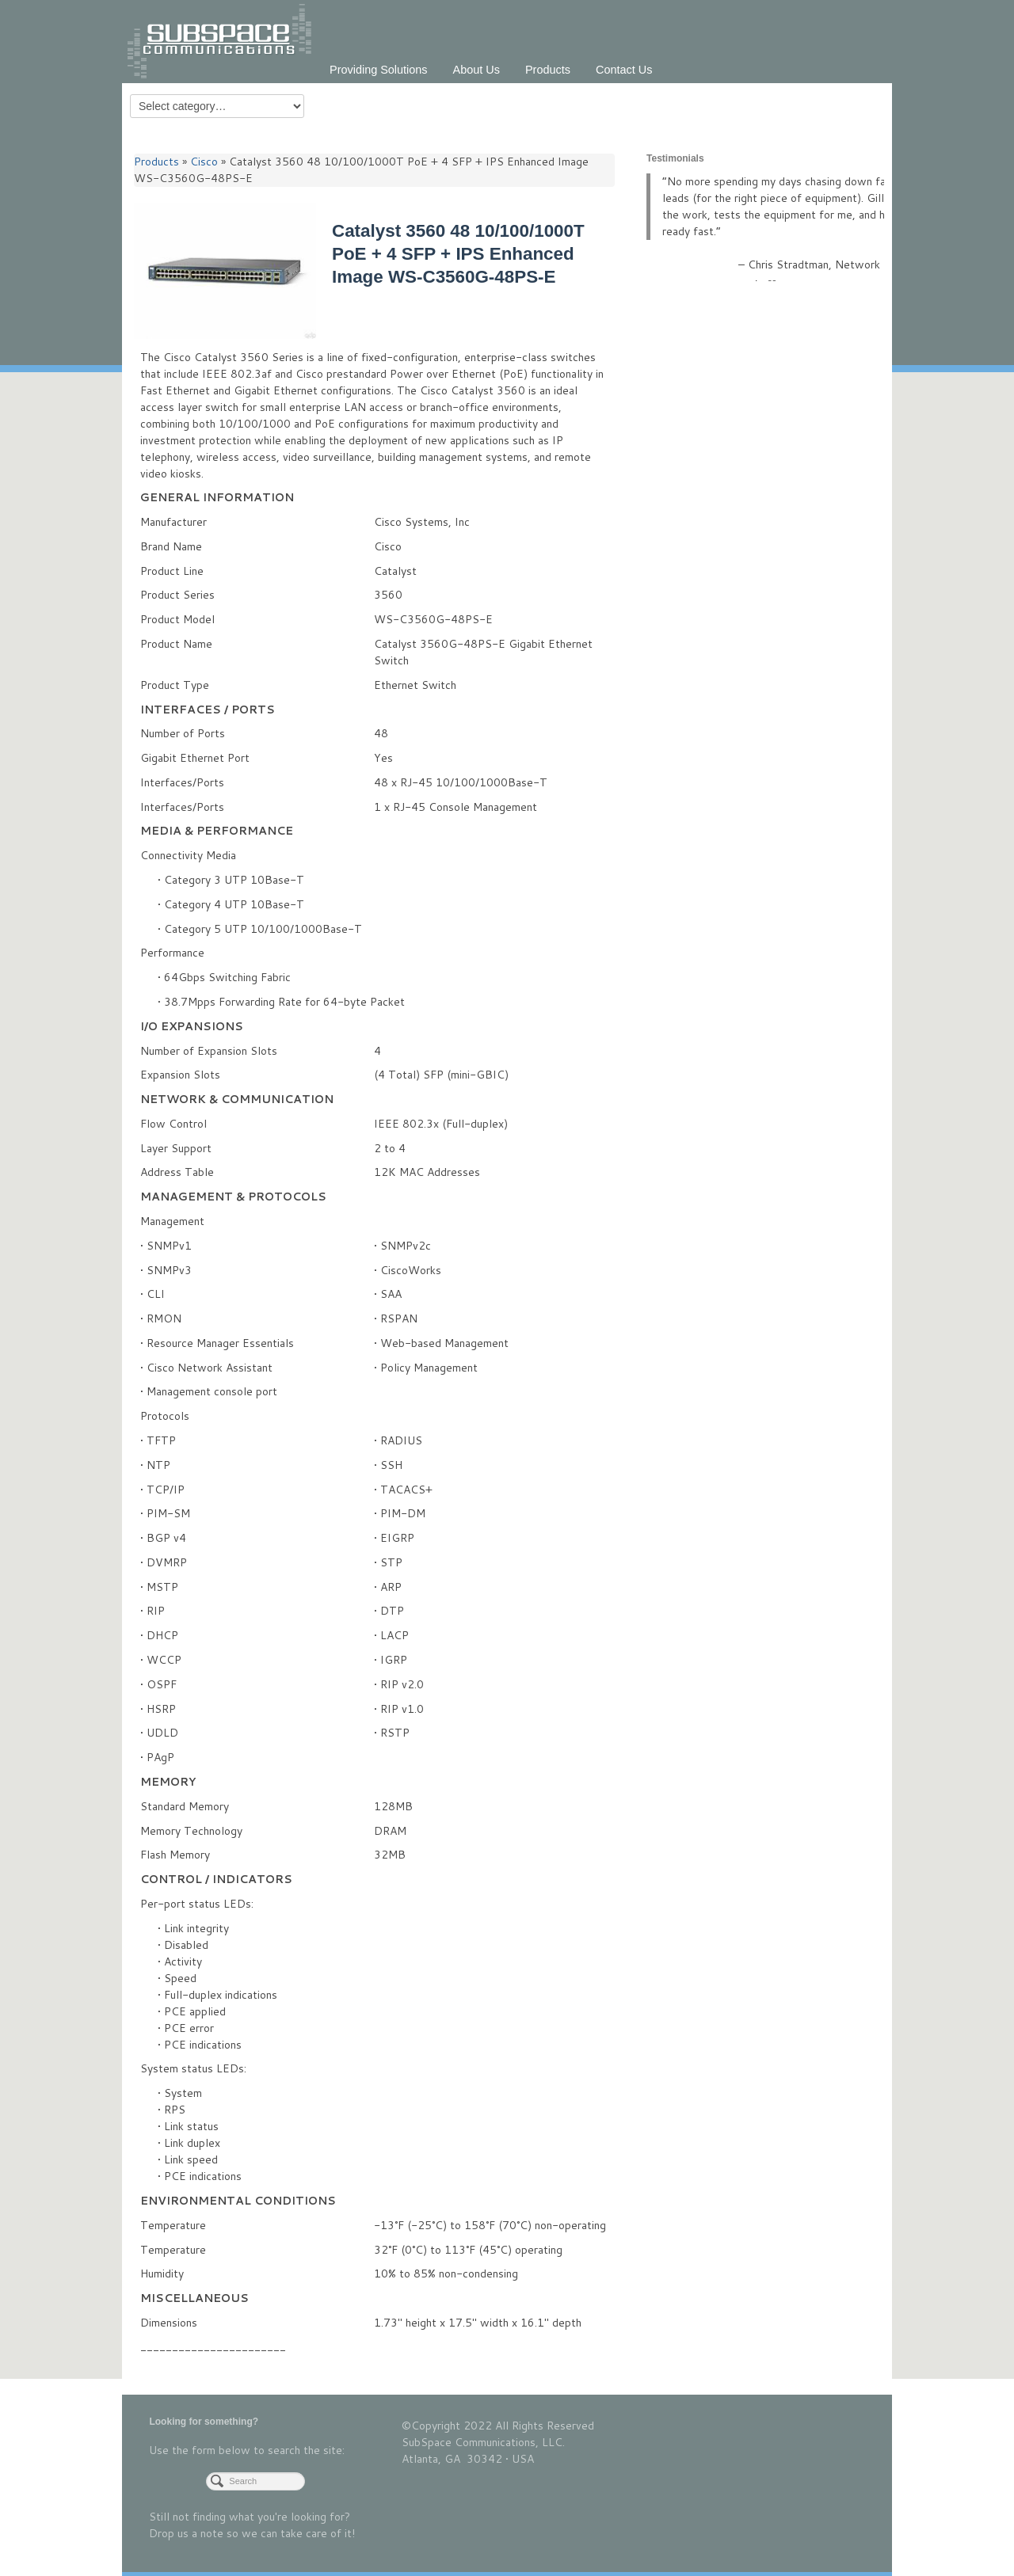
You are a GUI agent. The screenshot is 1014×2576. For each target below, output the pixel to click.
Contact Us (624, 69)
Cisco (204, 161)
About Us (476, 69)
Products (547, 69)
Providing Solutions (379, 69)
